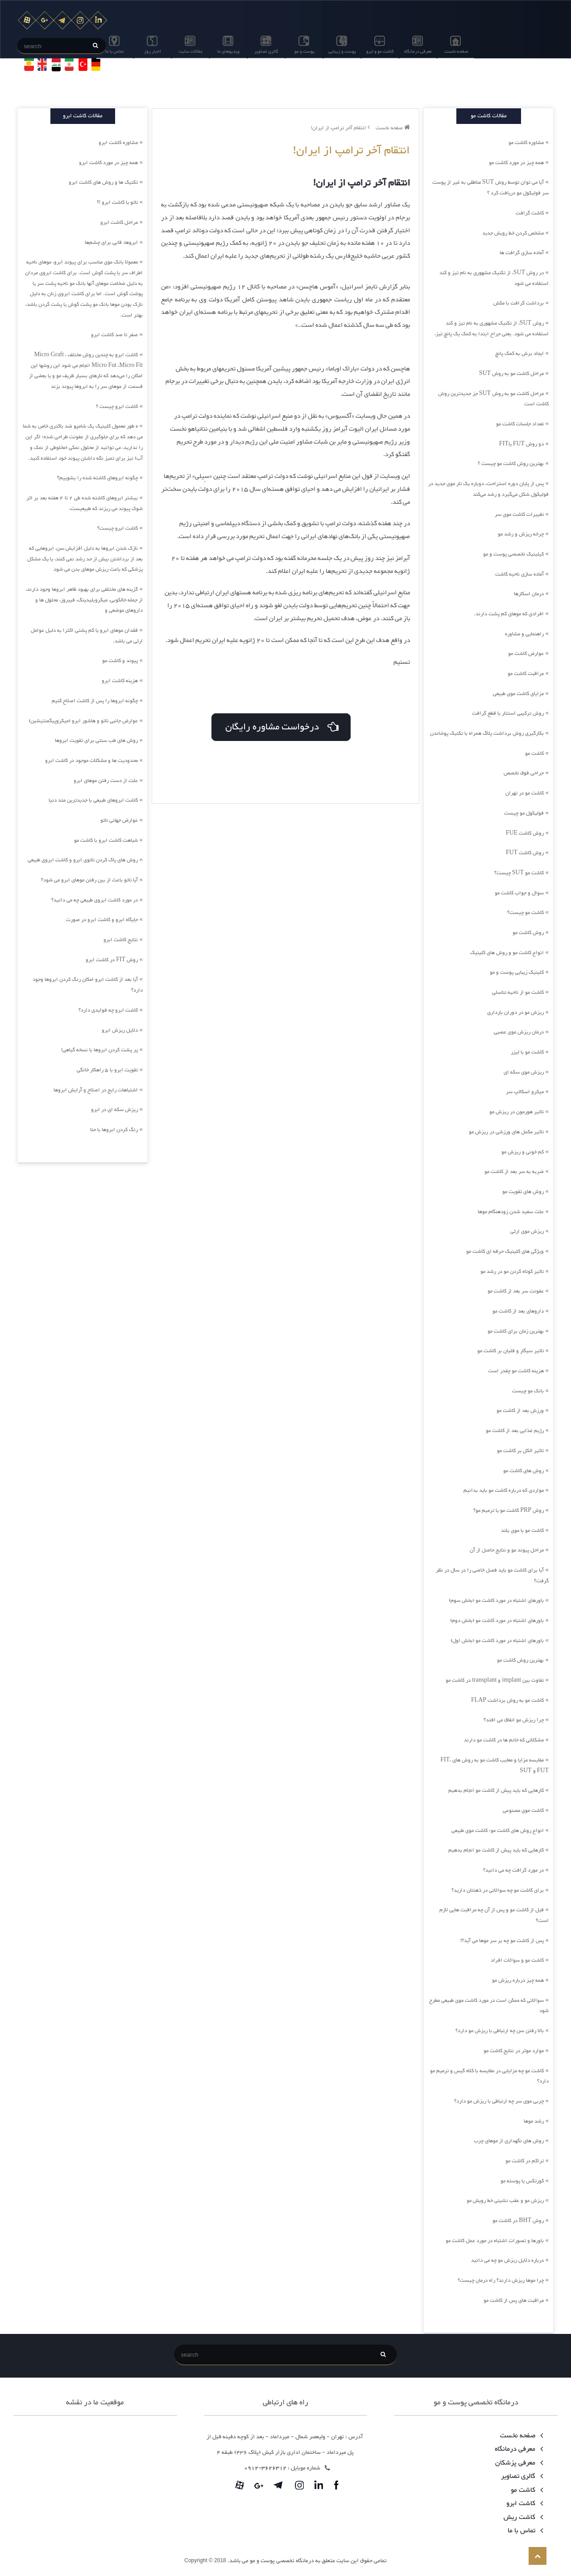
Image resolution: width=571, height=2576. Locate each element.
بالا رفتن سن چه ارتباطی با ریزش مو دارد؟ (499, 2031)
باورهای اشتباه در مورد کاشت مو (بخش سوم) (496, 1600)
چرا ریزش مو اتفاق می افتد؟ (514, 1720)
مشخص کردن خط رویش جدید (513, 233)
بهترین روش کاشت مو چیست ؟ (511, 464)
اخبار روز (152, 51)
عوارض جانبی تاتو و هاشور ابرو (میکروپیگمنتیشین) (83, 721)
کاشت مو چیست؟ (525, 913)
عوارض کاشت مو (526, 653)
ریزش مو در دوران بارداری (515, 1012)
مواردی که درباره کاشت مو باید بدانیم (503, 1490)
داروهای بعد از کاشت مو (518, 1311)
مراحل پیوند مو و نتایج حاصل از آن (507, 1550)
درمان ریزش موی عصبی (519, 1032)
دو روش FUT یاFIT (521, 444)
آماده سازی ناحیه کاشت (519, 574)
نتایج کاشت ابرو (120, 940)
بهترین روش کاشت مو (520, 1660)
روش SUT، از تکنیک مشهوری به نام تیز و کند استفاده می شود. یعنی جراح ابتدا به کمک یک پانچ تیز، (491, 328)
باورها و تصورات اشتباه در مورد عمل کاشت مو (495, 2241)
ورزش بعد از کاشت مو (520, 1411)
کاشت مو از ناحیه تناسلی (518, 992)
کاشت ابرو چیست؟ (117, 528)
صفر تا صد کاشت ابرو (114, 335)
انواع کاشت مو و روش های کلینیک (507, 953)
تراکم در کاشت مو (524, 2161)
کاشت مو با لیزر (527, 1052)
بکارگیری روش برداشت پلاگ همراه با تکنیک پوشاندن (487, 733)
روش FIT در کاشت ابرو (112, 960)
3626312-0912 (265, 2468)
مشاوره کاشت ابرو (118, 143)
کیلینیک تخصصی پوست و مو (513, 554)
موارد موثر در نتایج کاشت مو (514, 2051)
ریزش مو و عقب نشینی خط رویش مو (505, 2201)
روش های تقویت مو (523, 1192)
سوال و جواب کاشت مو (519, 893)
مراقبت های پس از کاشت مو (514, 2300)
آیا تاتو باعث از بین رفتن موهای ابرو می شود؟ (89, 880)
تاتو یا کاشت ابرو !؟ (117, 202)
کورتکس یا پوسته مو (522, 2181)
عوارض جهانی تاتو (119, 820)
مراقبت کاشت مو (526, 674)
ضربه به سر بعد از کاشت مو (514, 1172)
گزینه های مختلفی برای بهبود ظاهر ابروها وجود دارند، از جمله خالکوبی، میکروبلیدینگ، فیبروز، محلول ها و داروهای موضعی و (84, 599)
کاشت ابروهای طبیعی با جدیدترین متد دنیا (93, 800)
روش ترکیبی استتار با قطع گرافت (508, 713)
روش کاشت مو (528, 933)
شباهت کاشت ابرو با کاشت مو (106, 840)
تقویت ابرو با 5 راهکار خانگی (107, 1070)
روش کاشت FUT (525, 853)
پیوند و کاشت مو (120, 661)
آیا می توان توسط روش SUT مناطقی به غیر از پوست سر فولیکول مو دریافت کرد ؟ (490, 187)
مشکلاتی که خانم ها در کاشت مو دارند (504, 1740)
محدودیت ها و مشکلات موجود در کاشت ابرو (91, 760)
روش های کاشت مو (523, 1471)
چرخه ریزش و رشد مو (521, 534)
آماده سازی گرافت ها (522, 253)
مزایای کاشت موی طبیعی (518, 694)
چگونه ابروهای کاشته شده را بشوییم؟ (97, 478)
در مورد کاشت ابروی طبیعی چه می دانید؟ (94, 900)
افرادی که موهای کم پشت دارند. (509, 614)
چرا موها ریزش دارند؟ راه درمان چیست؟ (501, 2280)
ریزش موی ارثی (527, 1231)
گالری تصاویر (266, 51)
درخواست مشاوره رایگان (281, 725)
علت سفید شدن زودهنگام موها (511, 1212)
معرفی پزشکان (517, 2463)
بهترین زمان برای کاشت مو (516, 1331)
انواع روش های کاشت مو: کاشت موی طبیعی (497, 1830)
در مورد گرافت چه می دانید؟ (513, 1870)
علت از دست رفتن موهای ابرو (106, 781)
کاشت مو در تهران (524, 793)
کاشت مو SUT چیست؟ (519, 873)
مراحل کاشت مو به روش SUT (511, 374)
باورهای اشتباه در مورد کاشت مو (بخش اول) (497, 1641)
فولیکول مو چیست (524, 813)
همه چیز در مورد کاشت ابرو (108, 163)
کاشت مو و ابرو (380, 51)
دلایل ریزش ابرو (120, 1030)
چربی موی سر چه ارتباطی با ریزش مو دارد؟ (499, 2101)
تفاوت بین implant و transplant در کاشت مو (495, 1680)
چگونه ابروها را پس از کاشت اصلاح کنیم (95, 701)
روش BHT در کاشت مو (518, 2221)
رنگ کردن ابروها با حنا (114, 1130)
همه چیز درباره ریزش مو (518, 1980)
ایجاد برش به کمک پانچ (519, 353)
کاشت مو (534, 753)
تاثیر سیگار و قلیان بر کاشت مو (510, 1351)
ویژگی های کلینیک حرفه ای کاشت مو (505, 1251)
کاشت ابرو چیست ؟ (117, 407)
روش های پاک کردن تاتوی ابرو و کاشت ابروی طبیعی (83, 860)
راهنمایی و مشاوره (524, 634)
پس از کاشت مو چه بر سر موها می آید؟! (502, 1941)
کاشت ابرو (523, 2503)
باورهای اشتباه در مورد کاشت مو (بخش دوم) (497, 1620)
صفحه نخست (456, 51)
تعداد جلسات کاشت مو (520, 424)
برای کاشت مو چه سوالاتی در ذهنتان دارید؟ (497, 1890)
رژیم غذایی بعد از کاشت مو (515, 1431)
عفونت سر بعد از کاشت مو (516, 1291)
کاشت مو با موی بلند (522, 1530)
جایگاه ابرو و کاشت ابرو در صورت (102, 920)
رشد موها (534, 2121)
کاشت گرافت (530, 213)
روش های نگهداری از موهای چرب (509, 2141)
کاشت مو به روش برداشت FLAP (507, 1700)
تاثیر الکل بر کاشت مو (520, 1451)
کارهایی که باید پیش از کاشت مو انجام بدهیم (496, 1790)
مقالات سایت (190, 51)
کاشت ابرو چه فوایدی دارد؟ (108, 1010)
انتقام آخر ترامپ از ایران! (340, 128)
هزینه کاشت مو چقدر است (516, 1371)
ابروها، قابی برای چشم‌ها (111, 242)
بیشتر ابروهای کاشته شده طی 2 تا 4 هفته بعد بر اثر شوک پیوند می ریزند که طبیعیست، (84, 503)
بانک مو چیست (528, 1391)
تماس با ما (114, 51)
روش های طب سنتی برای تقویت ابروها (96, 740)
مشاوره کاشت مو (526, 143)
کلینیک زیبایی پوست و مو (517, 972)
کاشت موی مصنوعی (523, 1810)
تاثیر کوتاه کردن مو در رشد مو (512, 1271)
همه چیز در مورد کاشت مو (516, 163)
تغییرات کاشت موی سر (519, 514)
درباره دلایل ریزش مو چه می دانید (507, 2260)
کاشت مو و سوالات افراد (517, 1960)
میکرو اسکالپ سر (525, 1092)
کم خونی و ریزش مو (522, 1152)
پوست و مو (304, 51)
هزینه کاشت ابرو (120, 681)
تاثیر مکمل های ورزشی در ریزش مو (506, 1132)
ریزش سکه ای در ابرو (114, 1110)
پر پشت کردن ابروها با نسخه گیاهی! (99, 1050)
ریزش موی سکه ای (524, 1072)
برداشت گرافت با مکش (518, 303)
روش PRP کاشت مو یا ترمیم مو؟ (508, 1510)
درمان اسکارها (529, 594)
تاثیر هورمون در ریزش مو (516, 1112)
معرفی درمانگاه (418, 51)
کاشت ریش (522, 2517)
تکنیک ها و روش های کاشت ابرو (103, 182)
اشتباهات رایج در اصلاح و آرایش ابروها (96, 1090)
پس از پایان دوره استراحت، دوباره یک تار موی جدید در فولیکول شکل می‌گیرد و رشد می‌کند (488, 489)
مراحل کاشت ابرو (119, 222)
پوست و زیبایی (342, 51)
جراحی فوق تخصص (524, 773)
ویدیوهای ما (228, 51)
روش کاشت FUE (525, 833)
